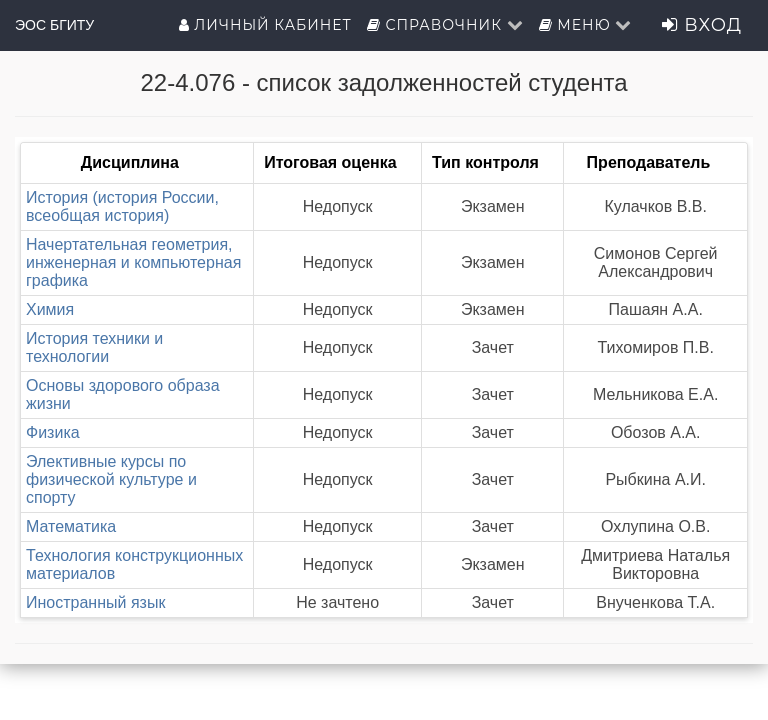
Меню (586, 25)
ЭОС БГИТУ (54, 25)
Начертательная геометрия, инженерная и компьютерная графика (133, 262)
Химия (50, 309)
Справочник (445, 25)
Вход (702, 25)
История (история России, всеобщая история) (122, 206)
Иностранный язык (95, 602)
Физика (53, 432)
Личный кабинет (265, 25)
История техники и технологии (94, 347)
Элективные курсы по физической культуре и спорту (111, 479)
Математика (71, 526)
